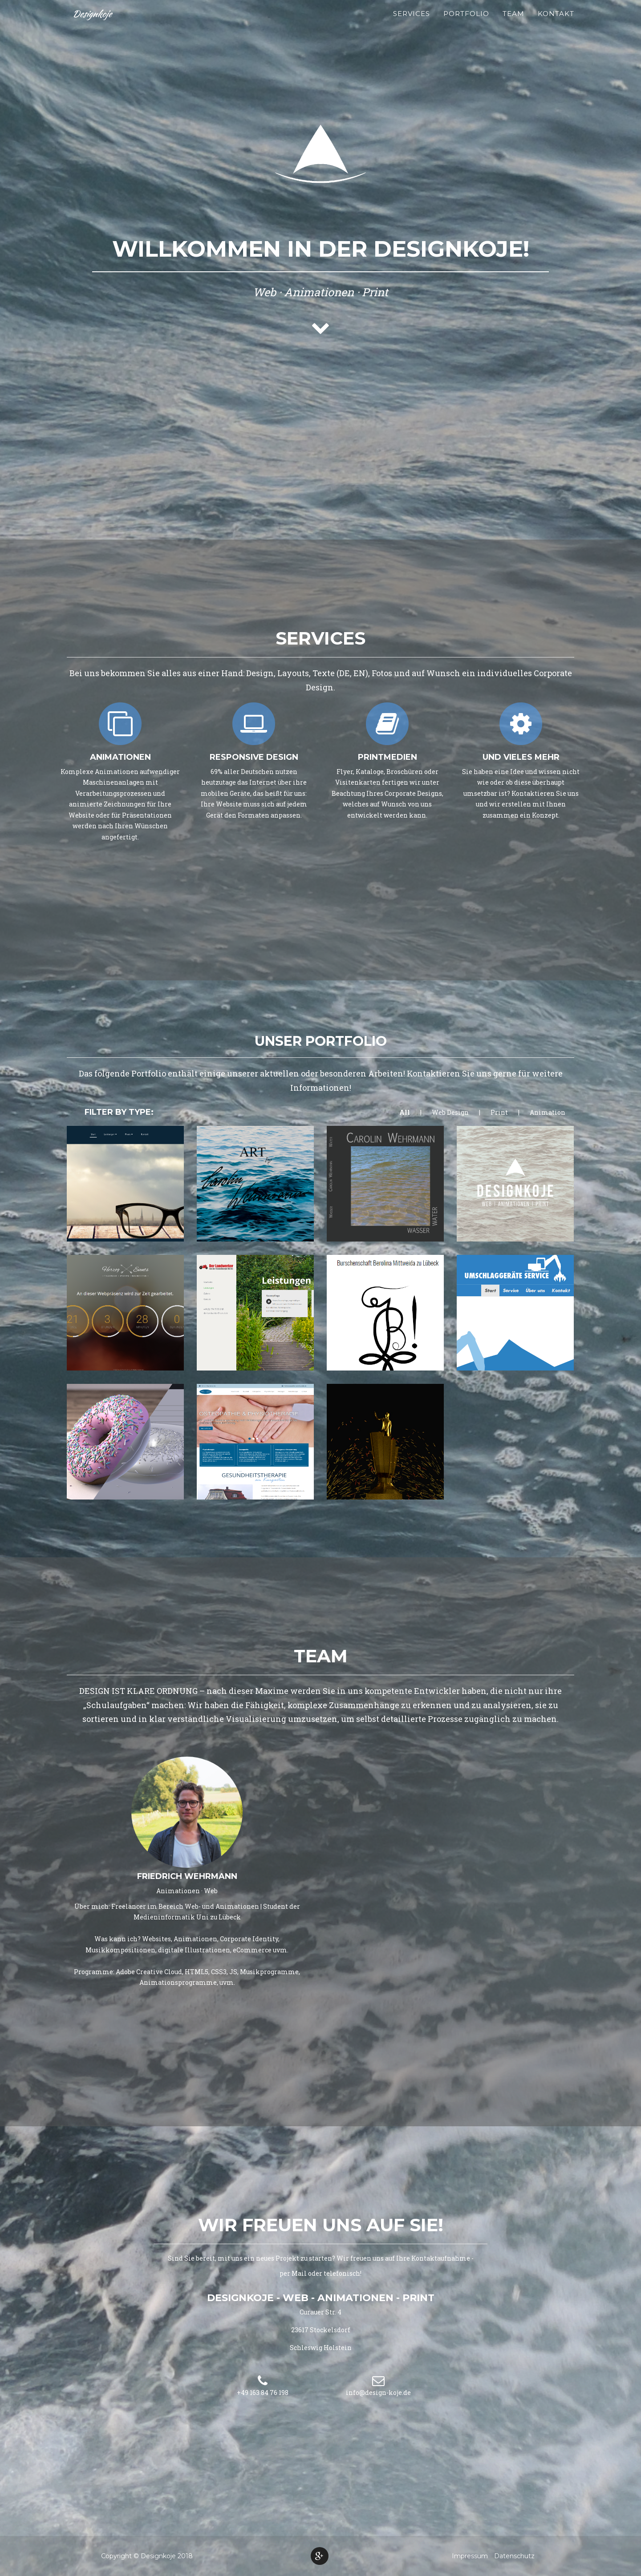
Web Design (450, 1112)
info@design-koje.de (378, 2392)
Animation (547, 1112)
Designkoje (94, 22)
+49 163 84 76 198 (262, 2392)
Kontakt (556, 22)
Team (513, 22)
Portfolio (466, 22)
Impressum (470, 2556)
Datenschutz (514, 2556)
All (404, 1112)
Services (411, 22)
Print (499, 1112)
